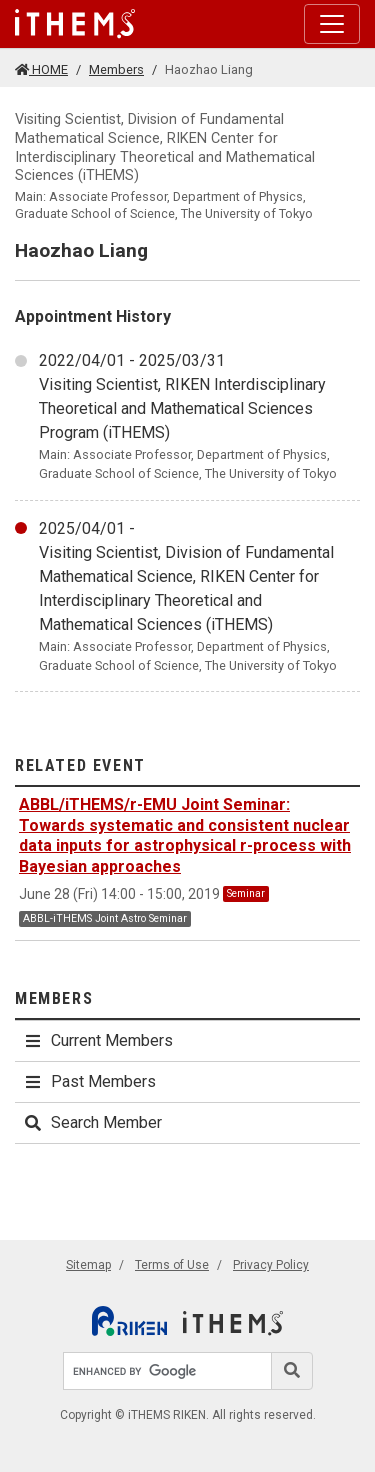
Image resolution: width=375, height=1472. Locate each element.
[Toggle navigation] (332, 24)
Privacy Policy (271, 1265)
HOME (41, 69)
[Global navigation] (75, 24)
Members (116, 69)
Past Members (89, 1081)
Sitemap (88, 1265)
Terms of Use (172, 1265)
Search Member (92, 1122)
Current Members (98, 1040)
